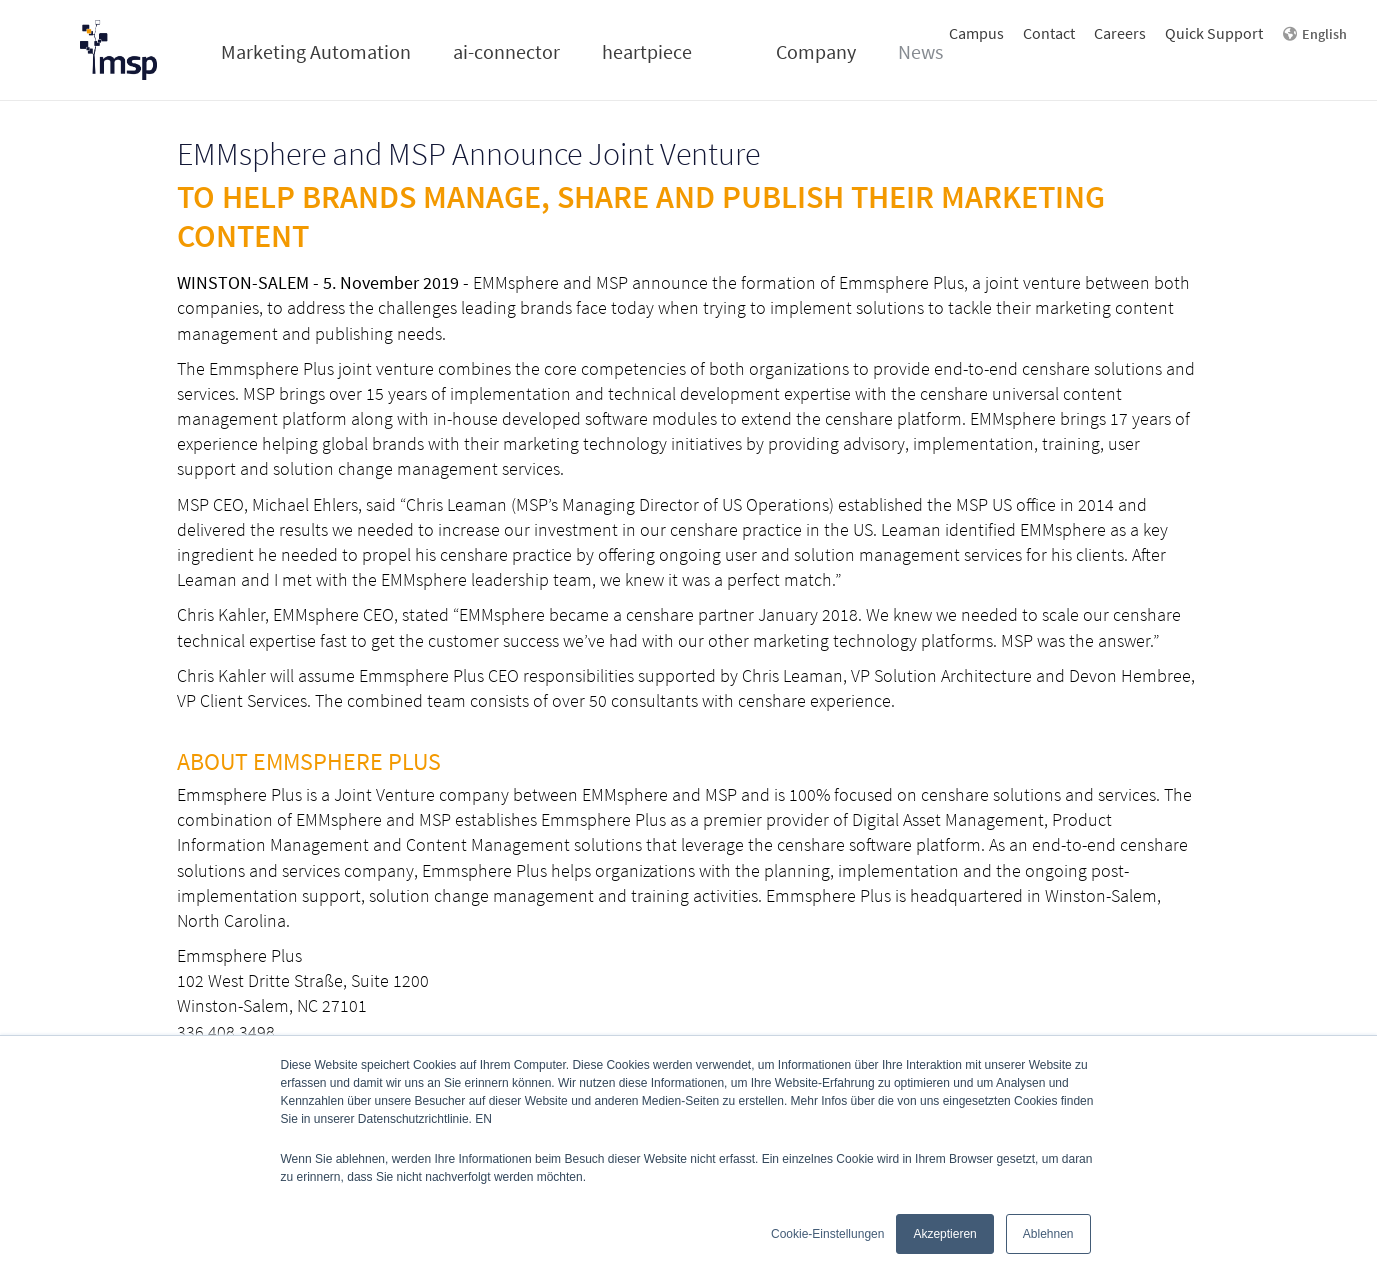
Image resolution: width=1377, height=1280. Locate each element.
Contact (1049, 33)
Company (816, 51)
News (920, 51)
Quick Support (1214, 33)
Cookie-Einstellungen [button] (827, 1234)
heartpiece (647, 51)
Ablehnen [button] (1048, 1234)
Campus (976, 33)
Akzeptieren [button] (944, 1234)
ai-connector (506, 51)
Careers (1120, 33)
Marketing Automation (316, 51)
